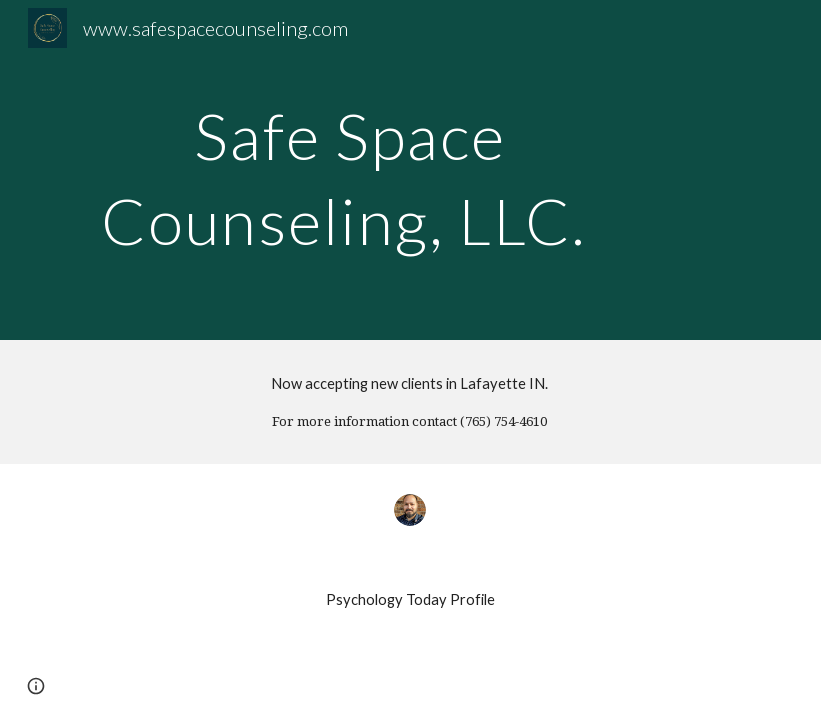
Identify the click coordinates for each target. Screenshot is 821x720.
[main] (350, 170)
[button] (36, 686)
